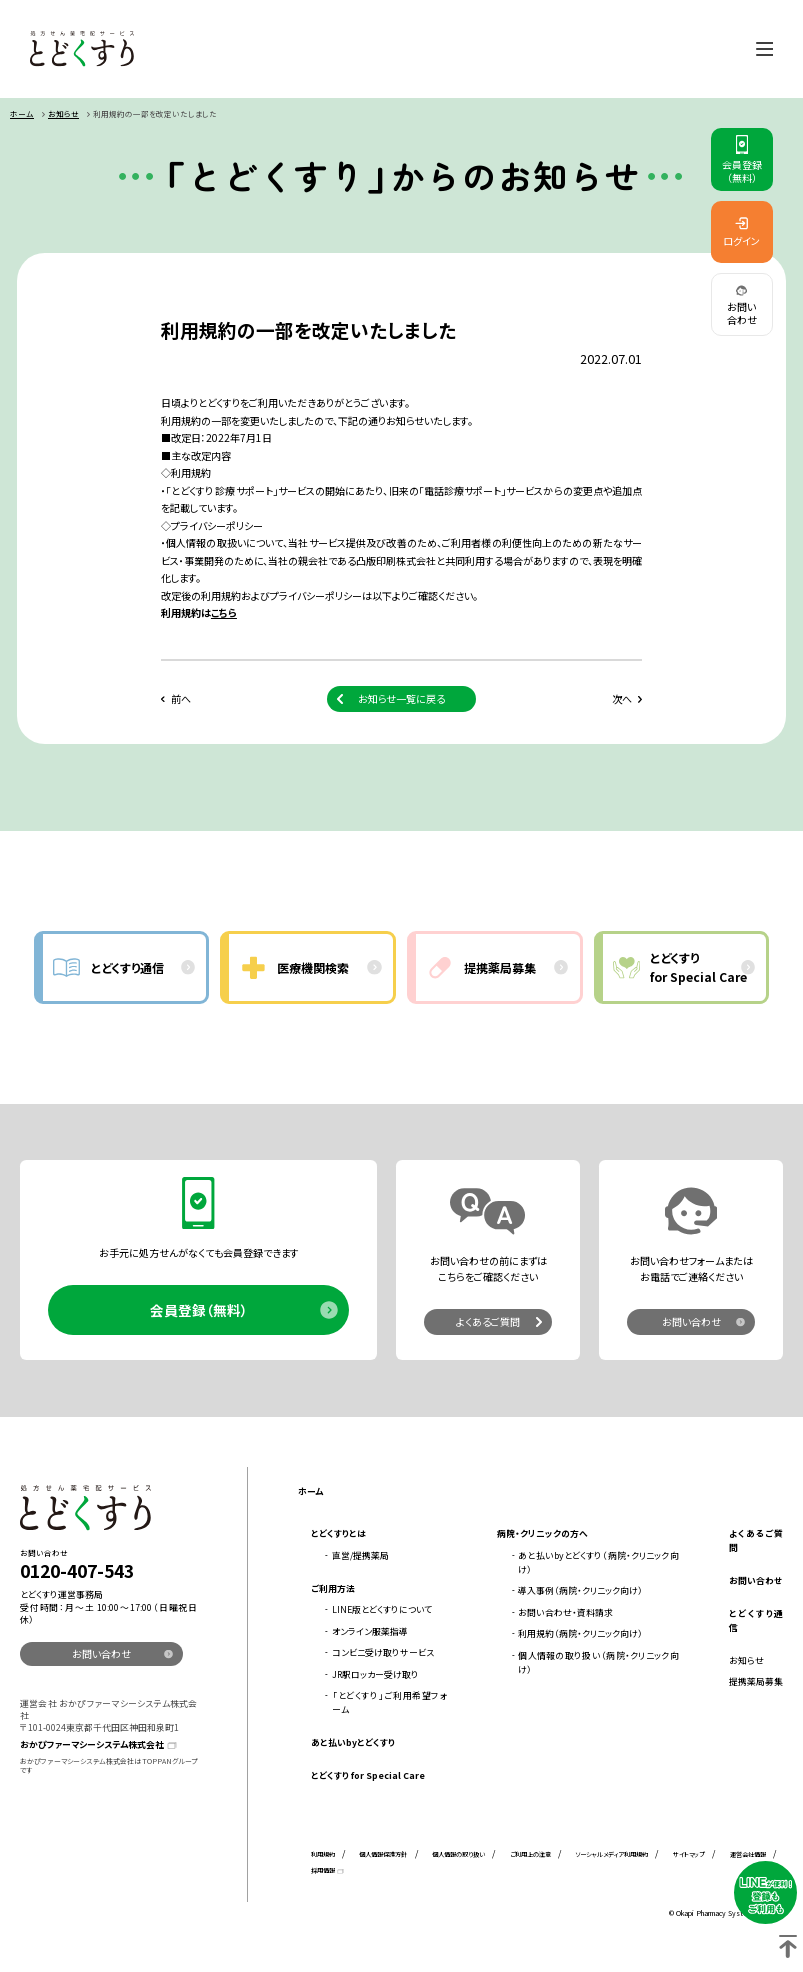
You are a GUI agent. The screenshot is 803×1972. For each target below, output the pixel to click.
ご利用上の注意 (530, 1856)
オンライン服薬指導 (370, 1633)
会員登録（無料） (199, 1313)
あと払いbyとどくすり (353, 1744)
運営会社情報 (748, 1856)
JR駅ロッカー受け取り (375, 1676)
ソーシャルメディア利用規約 (611, 1856)
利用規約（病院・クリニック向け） (580, 1636)
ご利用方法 (333, 1590)
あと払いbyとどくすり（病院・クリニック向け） (598, 1564)
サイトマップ (689, 1856)
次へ (622, 700)
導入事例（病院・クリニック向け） (580, 1593)
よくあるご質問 (488, 1324)
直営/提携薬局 (360, 1557)
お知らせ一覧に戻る (401, 700)
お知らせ (63, 115)
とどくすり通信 (756, 1622)
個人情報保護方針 (383, 1856)
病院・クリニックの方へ (542, 1536)
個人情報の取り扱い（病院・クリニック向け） (598, 1664)
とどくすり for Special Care (368, 1777)
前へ (181, 700)
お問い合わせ (691, 1324)
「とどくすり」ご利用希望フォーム (389, 1704)
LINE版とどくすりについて (382, 1611)
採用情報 (323, 1872)
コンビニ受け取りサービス (383, 1654)
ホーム (22, 115)
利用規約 (323, 1856)
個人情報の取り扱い (458, 1856)
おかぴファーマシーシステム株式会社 (92, 1748)
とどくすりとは (338, 1536)
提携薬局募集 (756, 1683)
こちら (224, 614)
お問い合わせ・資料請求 (565, 1614)
